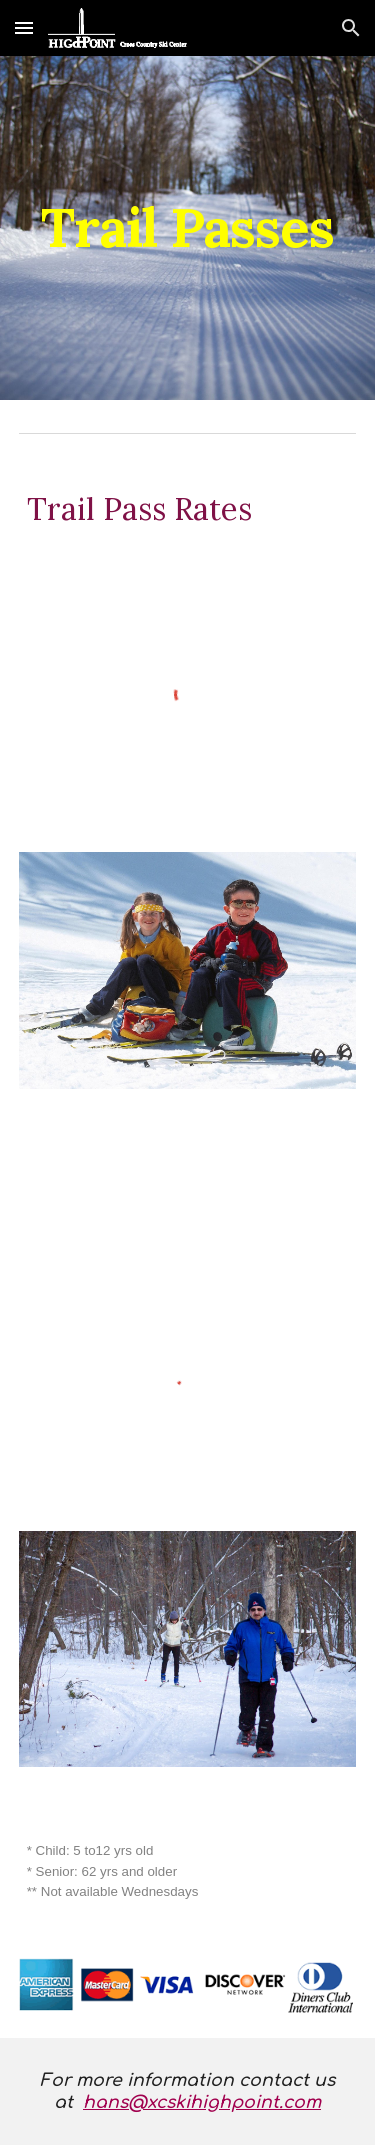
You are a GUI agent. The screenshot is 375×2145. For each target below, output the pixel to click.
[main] (188, 227)
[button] (24, 27)
